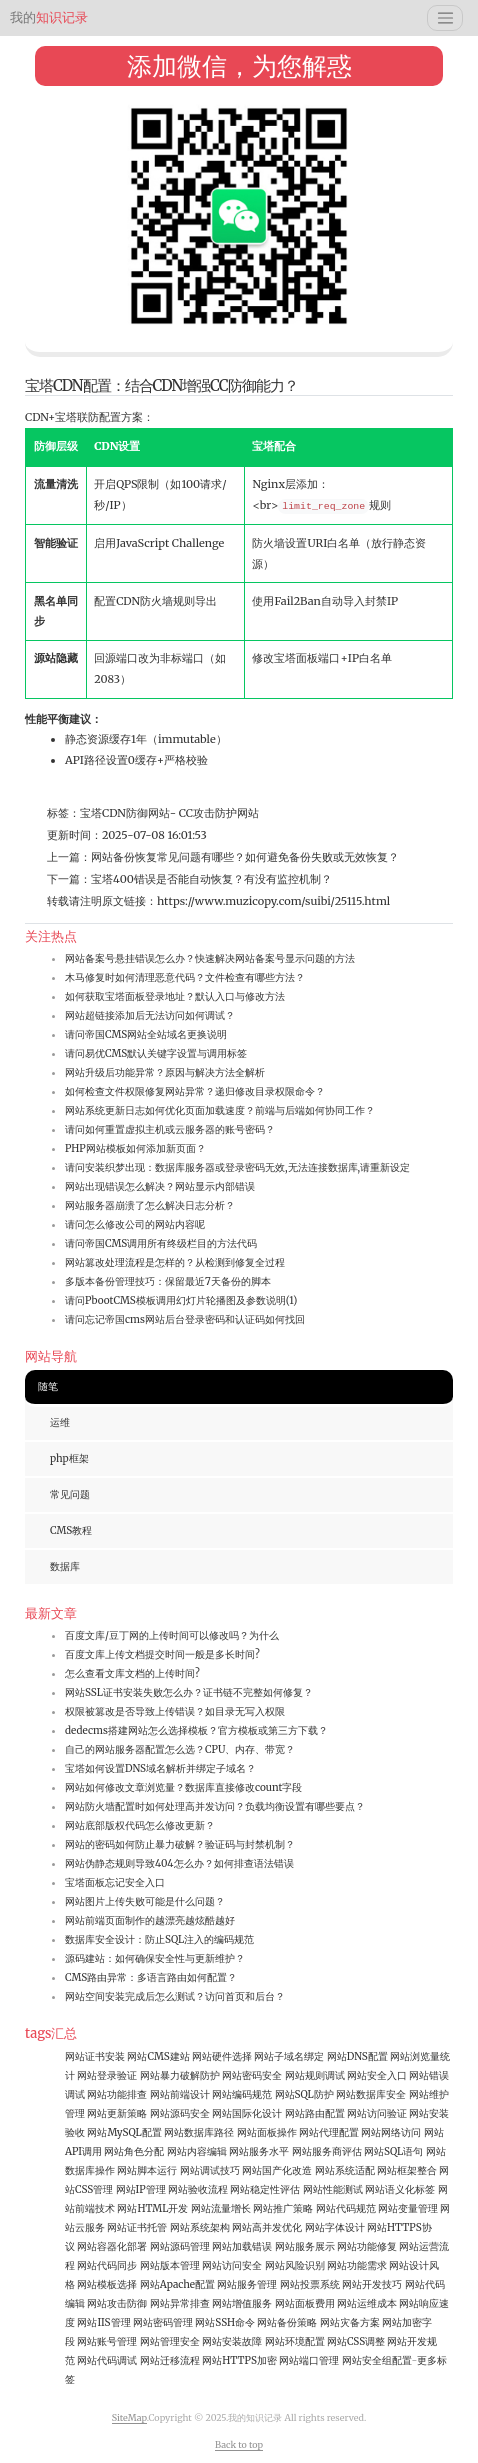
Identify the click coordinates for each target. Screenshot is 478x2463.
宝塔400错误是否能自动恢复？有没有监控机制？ (211, 879)
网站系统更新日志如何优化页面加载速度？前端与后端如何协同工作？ (220, 1110)
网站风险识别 (295, 2265)
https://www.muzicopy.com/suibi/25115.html (273, 901)
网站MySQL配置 (124, 2132)
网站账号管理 (107, 2341)
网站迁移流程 (170, 2360)
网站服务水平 (259, 2151)
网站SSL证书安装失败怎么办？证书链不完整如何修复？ (189, 1692)
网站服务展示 (305, 2246)
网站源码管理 (180, 2246)
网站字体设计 (335, 2227)
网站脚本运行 (147, 2170)
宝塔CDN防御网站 (125, 813)
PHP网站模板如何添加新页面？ (135, 1148)
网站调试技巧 (210, 2170)
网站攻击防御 (117, 2303)
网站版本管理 (170, 2265)
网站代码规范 (346, 2208)
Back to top (239, 2444)
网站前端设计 (180, 2094)
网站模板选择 (107, 2284)
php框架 (69, 1458)
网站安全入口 (377, 2075)
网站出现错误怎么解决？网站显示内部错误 (160, 1186)
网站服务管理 (247, 2284)
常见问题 (70, 1494)
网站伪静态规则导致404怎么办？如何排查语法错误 (179, 1863)
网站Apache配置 (177, 2284)
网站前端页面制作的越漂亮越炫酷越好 (150, 1920)
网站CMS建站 (158, 2056)
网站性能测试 (333, 2189)
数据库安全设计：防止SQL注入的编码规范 (159, 1939)
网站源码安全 (180, 2113)
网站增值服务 (242, 2303)
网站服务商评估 (327, 2151)
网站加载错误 (242, 2246)
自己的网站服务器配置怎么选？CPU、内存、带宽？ (180, 1749)
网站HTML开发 (152, 2208)
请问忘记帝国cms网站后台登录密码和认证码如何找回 (185, 1319)
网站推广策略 (283, 2208)
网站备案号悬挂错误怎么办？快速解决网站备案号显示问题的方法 (210, 958)
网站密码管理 (163, 2322)
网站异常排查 (180, 2303)
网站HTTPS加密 (239, 2360)
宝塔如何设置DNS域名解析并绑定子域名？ (160, 1768)
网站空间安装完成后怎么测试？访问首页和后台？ (175, 1996)
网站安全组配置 (377, 2360)
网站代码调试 (107, 2360)
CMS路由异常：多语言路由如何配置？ (151, 1977)
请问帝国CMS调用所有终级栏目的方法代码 (161, 1243)
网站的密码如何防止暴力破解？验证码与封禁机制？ (180, 1844)
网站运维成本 (367, 2303)
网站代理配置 (329, 2132)
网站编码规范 (242, 2094)
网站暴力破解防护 (180, 2075)
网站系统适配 (345, 2170)
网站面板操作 (267, 2132)
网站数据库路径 (199, 2132)
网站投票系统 (310, 2284)
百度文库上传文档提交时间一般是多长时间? (162, 1654)
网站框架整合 (407, 2170)
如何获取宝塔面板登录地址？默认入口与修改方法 (175, 996)
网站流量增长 (221, 2208)
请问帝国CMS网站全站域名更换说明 (146, 1034)
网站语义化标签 (400, 2189)
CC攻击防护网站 (217, 813)
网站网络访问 (391, 2132)
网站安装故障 (232, 2341)
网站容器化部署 (112, 2246)
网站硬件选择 (222, 2056)
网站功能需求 (357, 2265)
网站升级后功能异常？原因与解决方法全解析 (165, 1072)
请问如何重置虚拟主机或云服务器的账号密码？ (170, 1129)
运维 (60, 1422)
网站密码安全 (252, 2075)
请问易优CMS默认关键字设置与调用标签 (156, 1053)
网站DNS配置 (357, 2056)
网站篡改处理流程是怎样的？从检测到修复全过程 (175, 1262)
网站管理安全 (170, 2341)
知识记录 (49, 17)
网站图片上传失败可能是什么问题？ (145, 1901)
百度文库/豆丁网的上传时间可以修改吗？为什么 (172, 1635)
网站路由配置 (315, 2113)
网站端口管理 (309, 2360)
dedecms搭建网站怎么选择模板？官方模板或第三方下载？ (196, 1730)
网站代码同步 (107, 2265)
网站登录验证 (107, 2075)
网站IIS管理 (103, 2322)
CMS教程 (71, 1530)
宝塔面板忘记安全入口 (115, 1882)
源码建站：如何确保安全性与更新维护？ (155, 1958)
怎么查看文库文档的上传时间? (132, 1673)
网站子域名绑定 (289, 2056)
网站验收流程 (198, 2189)
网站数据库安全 (371, 2094)
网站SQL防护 (304, 2094)
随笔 (48, 1386)
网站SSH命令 (225, 2322)
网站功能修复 (367, 2246)
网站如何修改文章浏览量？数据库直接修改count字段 (183, 1787)
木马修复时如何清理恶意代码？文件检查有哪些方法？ (185, 977)
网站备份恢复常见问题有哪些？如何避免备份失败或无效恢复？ (245, 857)
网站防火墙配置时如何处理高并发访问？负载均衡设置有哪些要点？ (215, 1806)
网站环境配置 (295, 2341)
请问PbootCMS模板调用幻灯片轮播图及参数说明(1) (181, 1300)
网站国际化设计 (247, 2113)
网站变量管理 (408, 2208)
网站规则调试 (315, 2075)
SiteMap (129, 2417)
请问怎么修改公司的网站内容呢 (135, 1224)
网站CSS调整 (356, 2341)
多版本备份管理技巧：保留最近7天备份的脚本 (168, 1281)
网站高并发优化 (267, 2227)
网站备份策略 (287, 2322)
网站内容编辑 (197, 2151)
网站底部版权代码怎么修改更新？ (140, 1825)
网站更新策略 (117, 2113)
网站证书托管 (137, 2227)
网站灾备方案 (350, 2322)
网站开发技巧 (372, 2284)
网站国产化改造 (277, 2170)
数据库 (65, 1566)
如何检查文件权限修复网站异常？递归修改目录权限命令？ (195, 1091)
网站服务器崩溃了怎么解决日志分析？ (150, 1205)
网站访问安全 (232, 2265)
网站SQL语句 (393, 2151)
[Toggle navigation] (445, 18)
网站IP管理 (141, 2189)
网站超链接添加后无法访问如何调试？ (150, 1015)
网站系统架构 (200, 2227)
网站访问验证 (377, 2113)
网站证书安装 (95, 2056)
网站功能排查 (117, 2094)
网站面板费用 (305, 2303)
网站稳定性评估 (265, 2189)
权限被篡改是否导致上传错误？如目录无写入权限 (175, 1711)
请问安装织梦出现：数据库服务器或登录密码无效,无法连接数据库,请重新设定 (237, 1167)
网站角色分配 (134, 2151)
